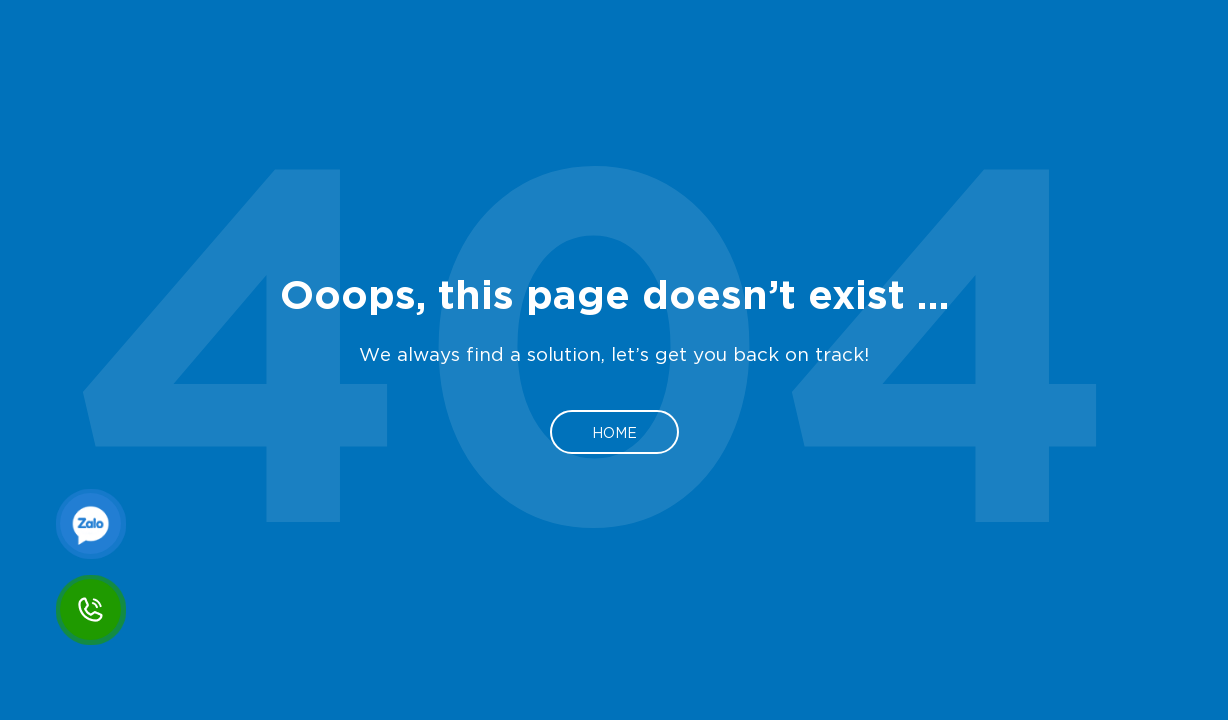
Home (614, 432)
